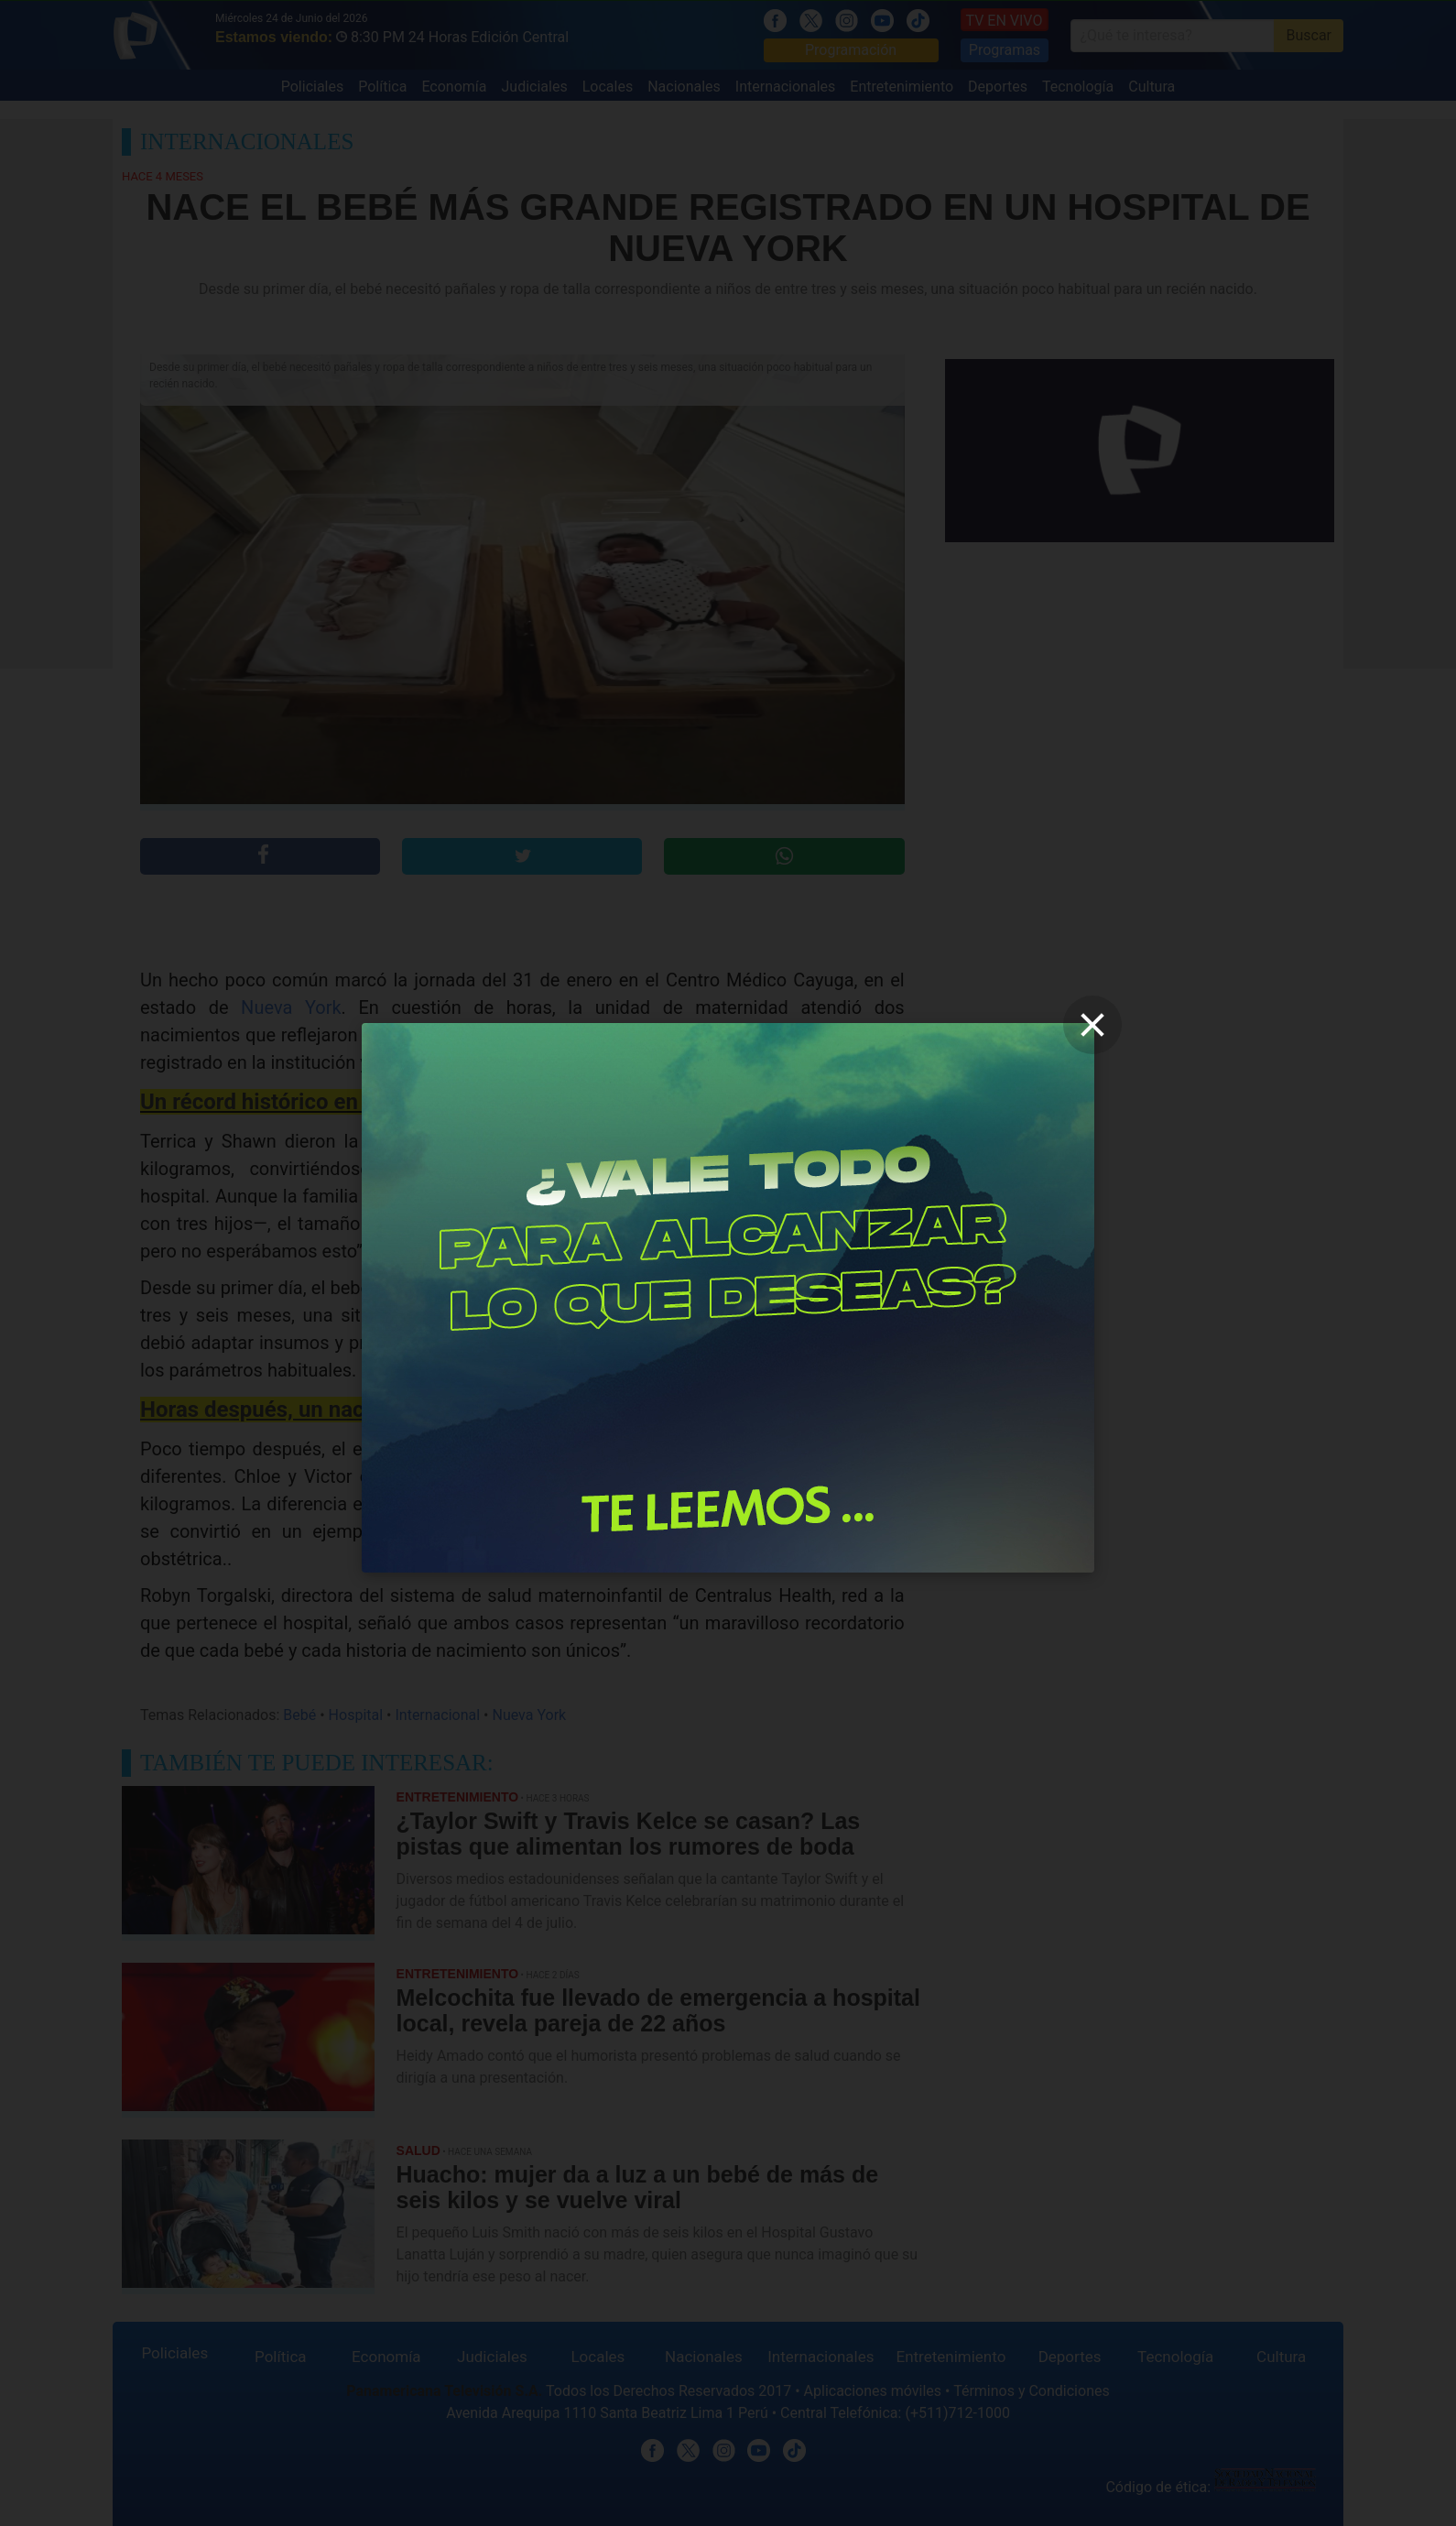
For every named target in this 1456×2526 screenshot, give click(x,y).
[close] (1092, 1025)
